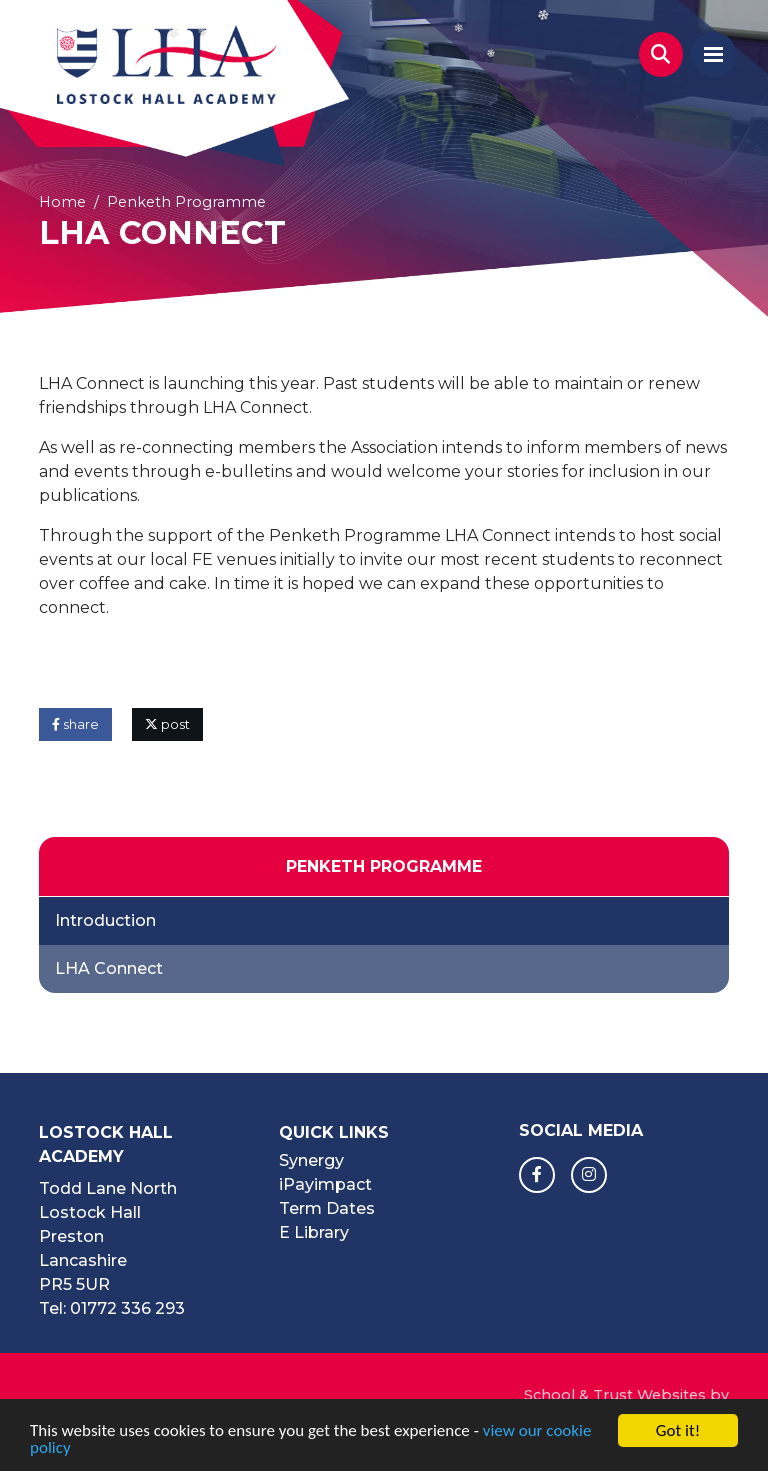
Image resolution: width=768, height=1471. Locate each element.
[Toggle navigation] (713, 54)
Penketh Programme (186, 202)
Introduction (105, 920)
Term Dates (327, 1208)
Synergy (311, 1160)
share (75, 724)
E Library (314, 1232)
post (167, 724)
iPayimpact (325, 1184)
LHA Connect (109, 968)
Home (62, 202)
